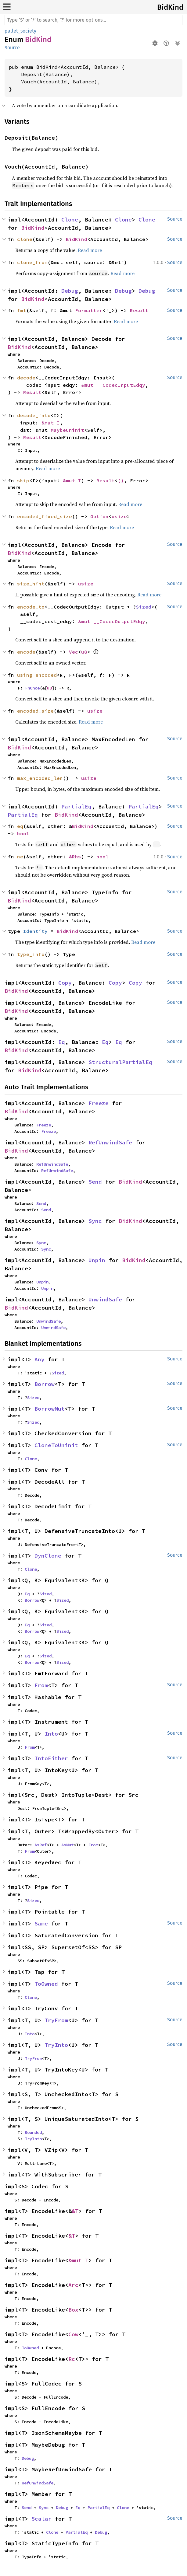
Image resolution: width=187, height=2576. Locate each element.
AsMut (67, 1845)
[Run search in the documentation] (93, 20)
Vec (73, 652)
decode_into (34, 415)
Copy (65, 982)
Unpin (96, 1260)
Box (73, 2309)
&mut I (50, 423)
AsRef (40, 1845)
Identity (35, 931)
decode (26, 378)
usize (119, 516)
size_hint (31, 584)
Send (95, 1181)
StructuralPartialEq (120, 1062)
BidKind (170, 7)
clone (24, 239)
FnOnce (32, 688)
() (121, 480)
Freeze (98, 1103)
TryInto (56, 2044)
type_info (31, 954)
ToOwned (46, 1983)
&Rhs (75, 856)
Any (39, 1359)
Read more (90, 250)
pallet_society (20, 31)
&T (75, 2211)
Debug (69, 290)
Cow (73, 2334)
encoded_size (35, 711)
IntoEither (51, 1758)
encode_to (31, 607)
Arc (73, 2284)
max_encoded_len (40, 778)
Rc (71, 2358)
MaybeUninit (67, 430)
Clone (69, 219)
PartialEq (76, 806)
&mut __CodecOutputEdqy (111, 621)
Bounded (33, 2132)
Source (12, 48)
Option (99, 516)
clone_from (32, 262)
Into (51, 1733)
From (41, 1685)
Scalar (41, 2518)
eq (20, 826)
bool (23, 833)
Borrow (44, 1383)
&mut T (78, 2260)
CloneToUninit (56, 1445)
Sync (95, 1220)
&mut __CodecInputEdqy (113, 385)
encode (26, 652)
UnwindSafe (105, 1299)
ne (20, 856)
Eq (61, 1041)
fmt (21, 310)
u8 (84, 652)
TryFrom (56, 2020)
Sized (143, 607)
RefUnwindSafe (110, 1142)
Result (139, 310)
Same (41, 1923)
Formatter (88, 310)
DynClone (47, 1555)
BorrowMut (49, 1408)
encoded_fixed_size (44, 516)
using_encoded (37, 675)
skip (23, 480)
